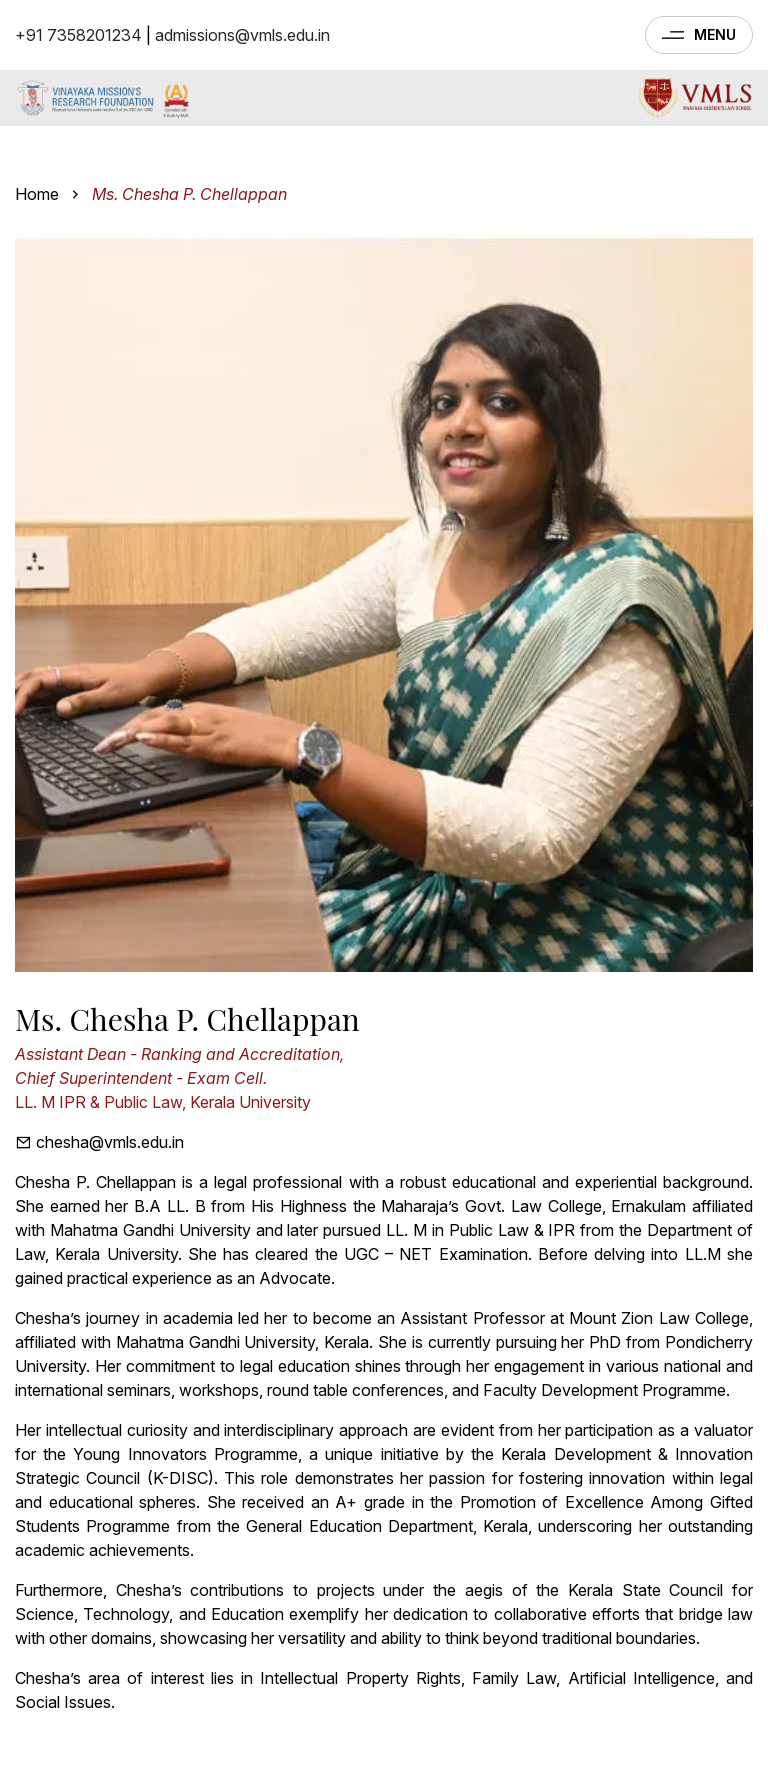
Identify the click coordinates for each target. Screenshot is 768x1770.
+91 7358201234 (78, 35)
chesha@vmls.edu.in (99, 1142)
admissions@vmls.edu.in (242, 35)
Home (37, 194)
